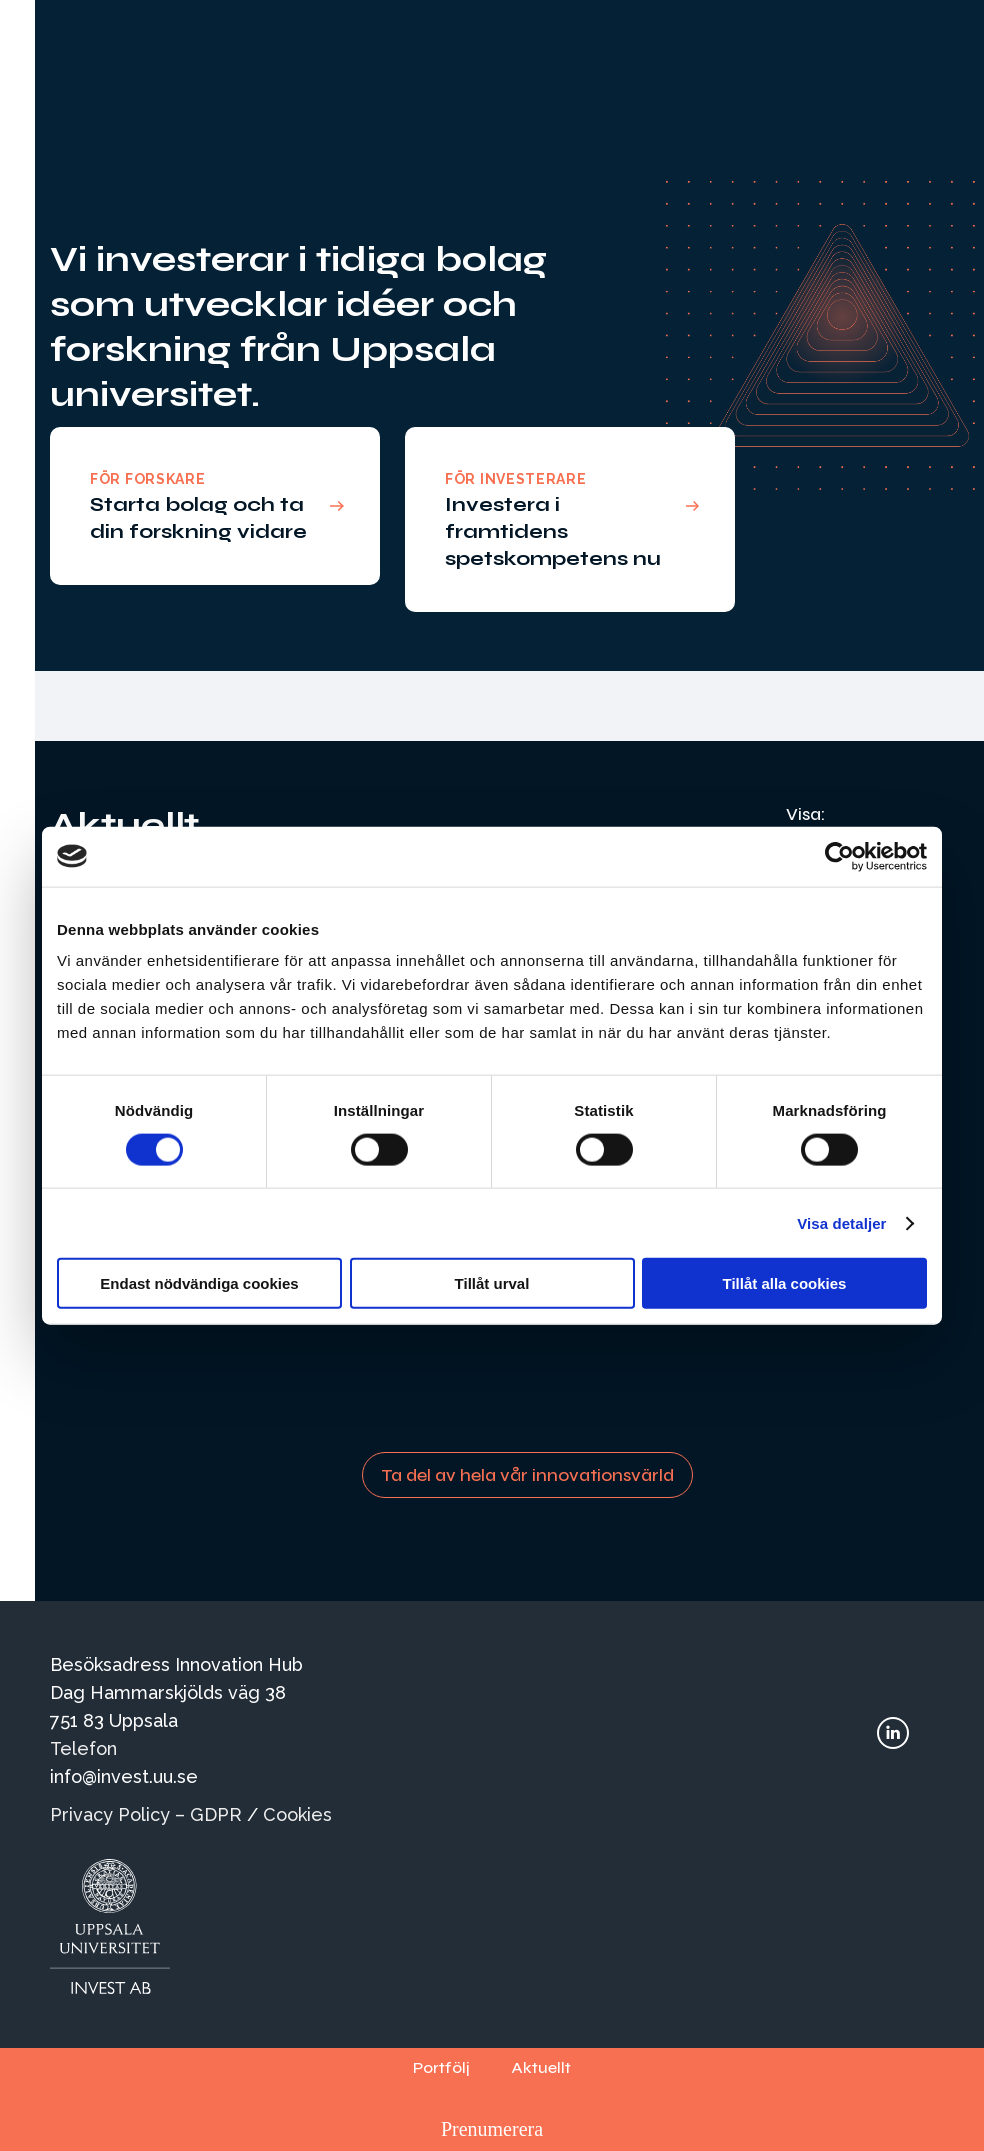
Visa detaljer (841, 1222)
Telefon (83, 1749)
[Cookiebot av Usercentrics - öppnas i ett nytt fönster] (839, 856)
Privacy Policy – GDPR (146, 1815)
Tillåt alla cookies (785, 1283)
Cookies (297, 1815)
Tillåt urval (492, 1283)
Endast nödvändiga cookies (199, 1283)
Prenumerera (492, 2129)
